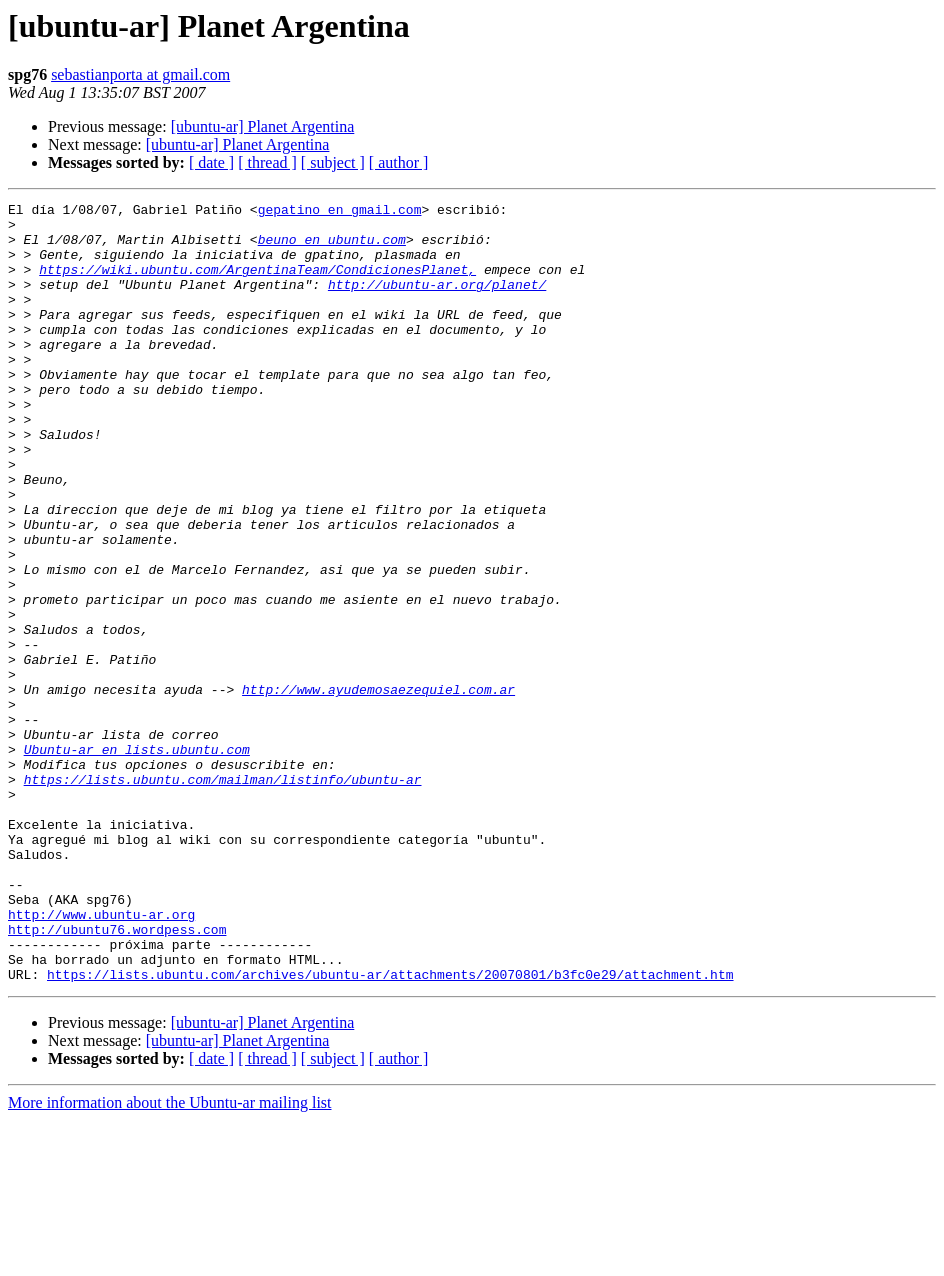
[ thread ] (267, 162)
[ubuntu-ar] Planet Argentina (263, 126)
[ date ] (211, 162)
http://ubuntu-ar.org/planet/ (437, 302)
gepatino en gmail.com (340, 212)
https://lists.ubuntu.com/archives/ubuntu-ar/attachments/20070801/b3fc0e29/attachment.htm (390, 1130)
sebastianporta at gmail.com (140, 74)
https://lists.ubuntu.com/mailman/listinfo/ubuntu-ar (223, 896)
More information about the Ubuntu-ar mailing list (170, 1258)
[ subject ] (333, 162)
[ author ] (399, 162)
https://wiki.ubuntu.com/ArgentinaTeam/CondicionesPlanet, (257, 284)
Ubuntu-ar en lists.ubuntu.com (137, 860)
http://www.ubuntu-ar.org (101, 1058)
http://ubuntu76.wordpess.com (117, 1076)
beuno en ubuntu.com (332, 248)
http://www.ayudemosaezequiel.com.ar (378, 788)
